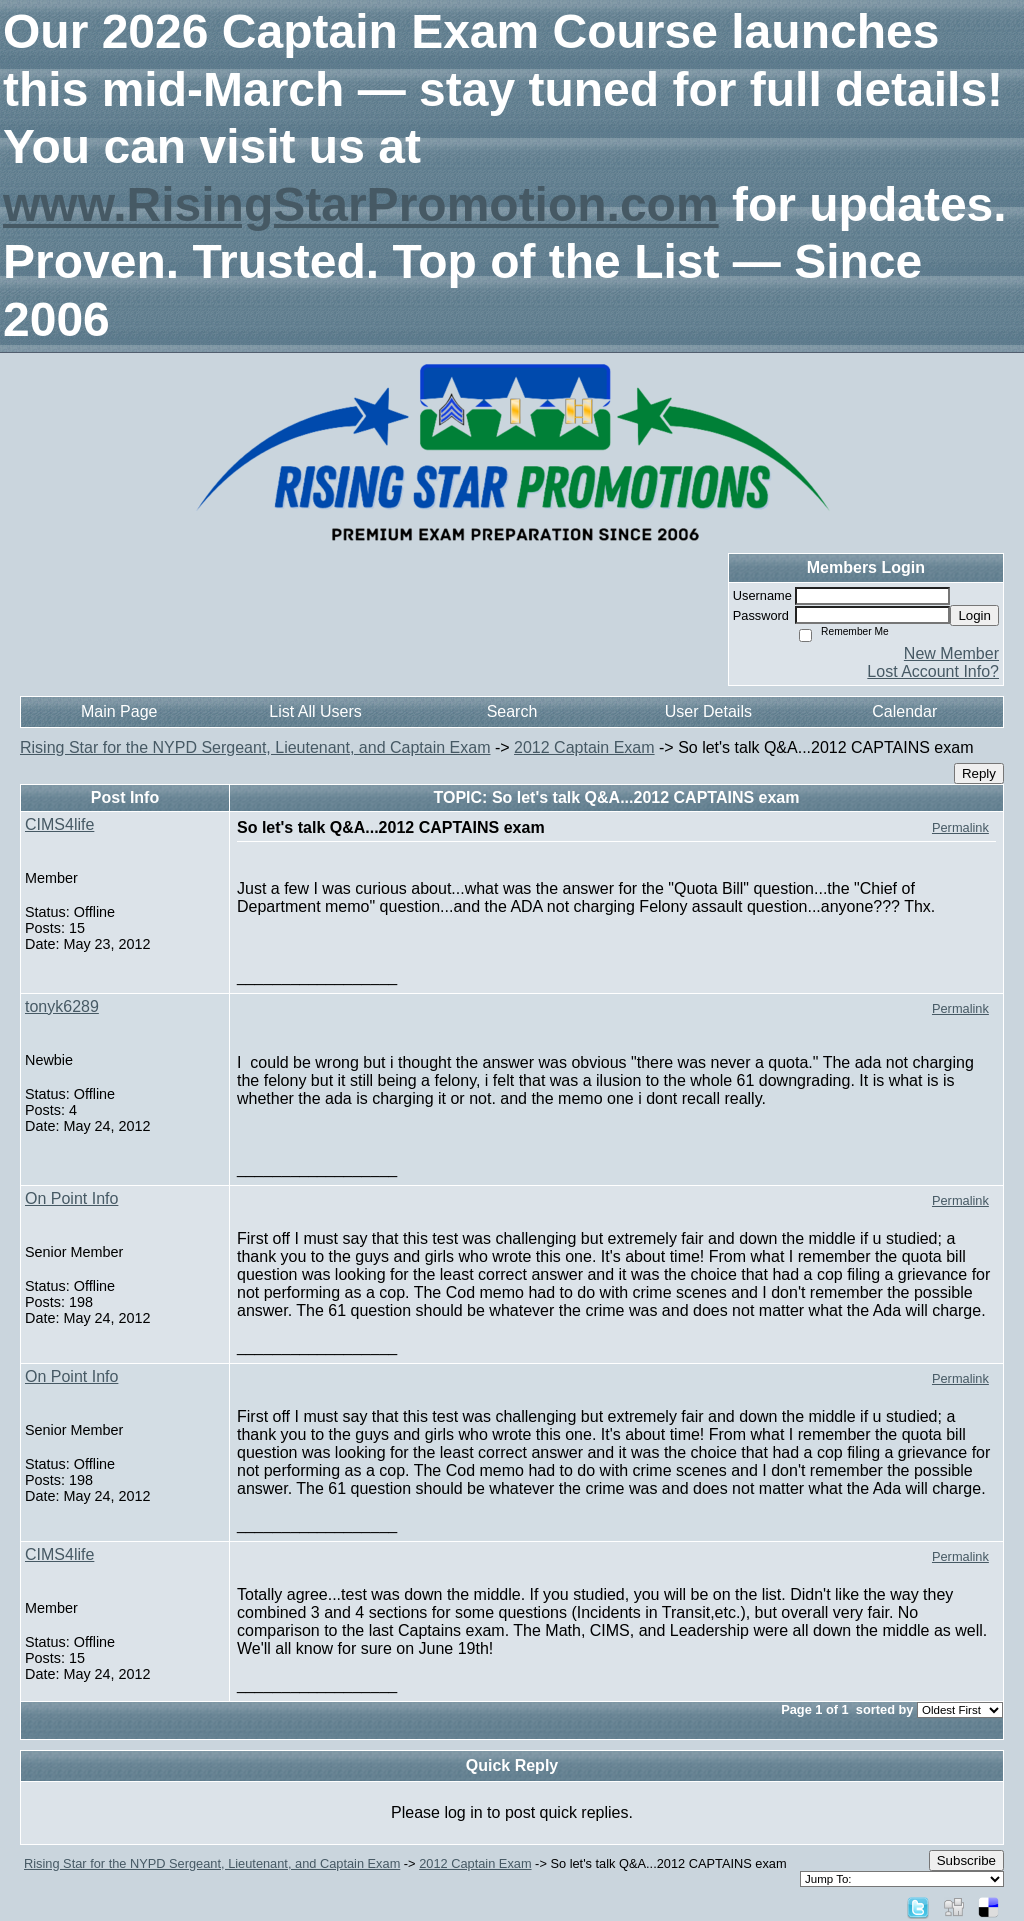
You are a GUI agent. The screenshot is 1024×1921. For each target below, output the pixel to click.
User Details (708, 711)
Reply (979, 773)
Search (512, 711)
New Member (951, 653)
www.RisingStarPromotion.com (361, 204)
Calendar (904, 711)
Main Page (119, 711)
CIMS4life (59, 824)
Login (974, 615)
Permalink (960, 827)
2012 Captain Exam (584, 747)
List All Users (315, 711)
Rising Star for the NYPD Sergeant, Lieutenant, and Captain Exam (255, 747)
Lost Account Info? (933, 671)
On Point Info (71, 1198)
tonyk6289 (62, 1006)
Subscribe (966, 1860)
